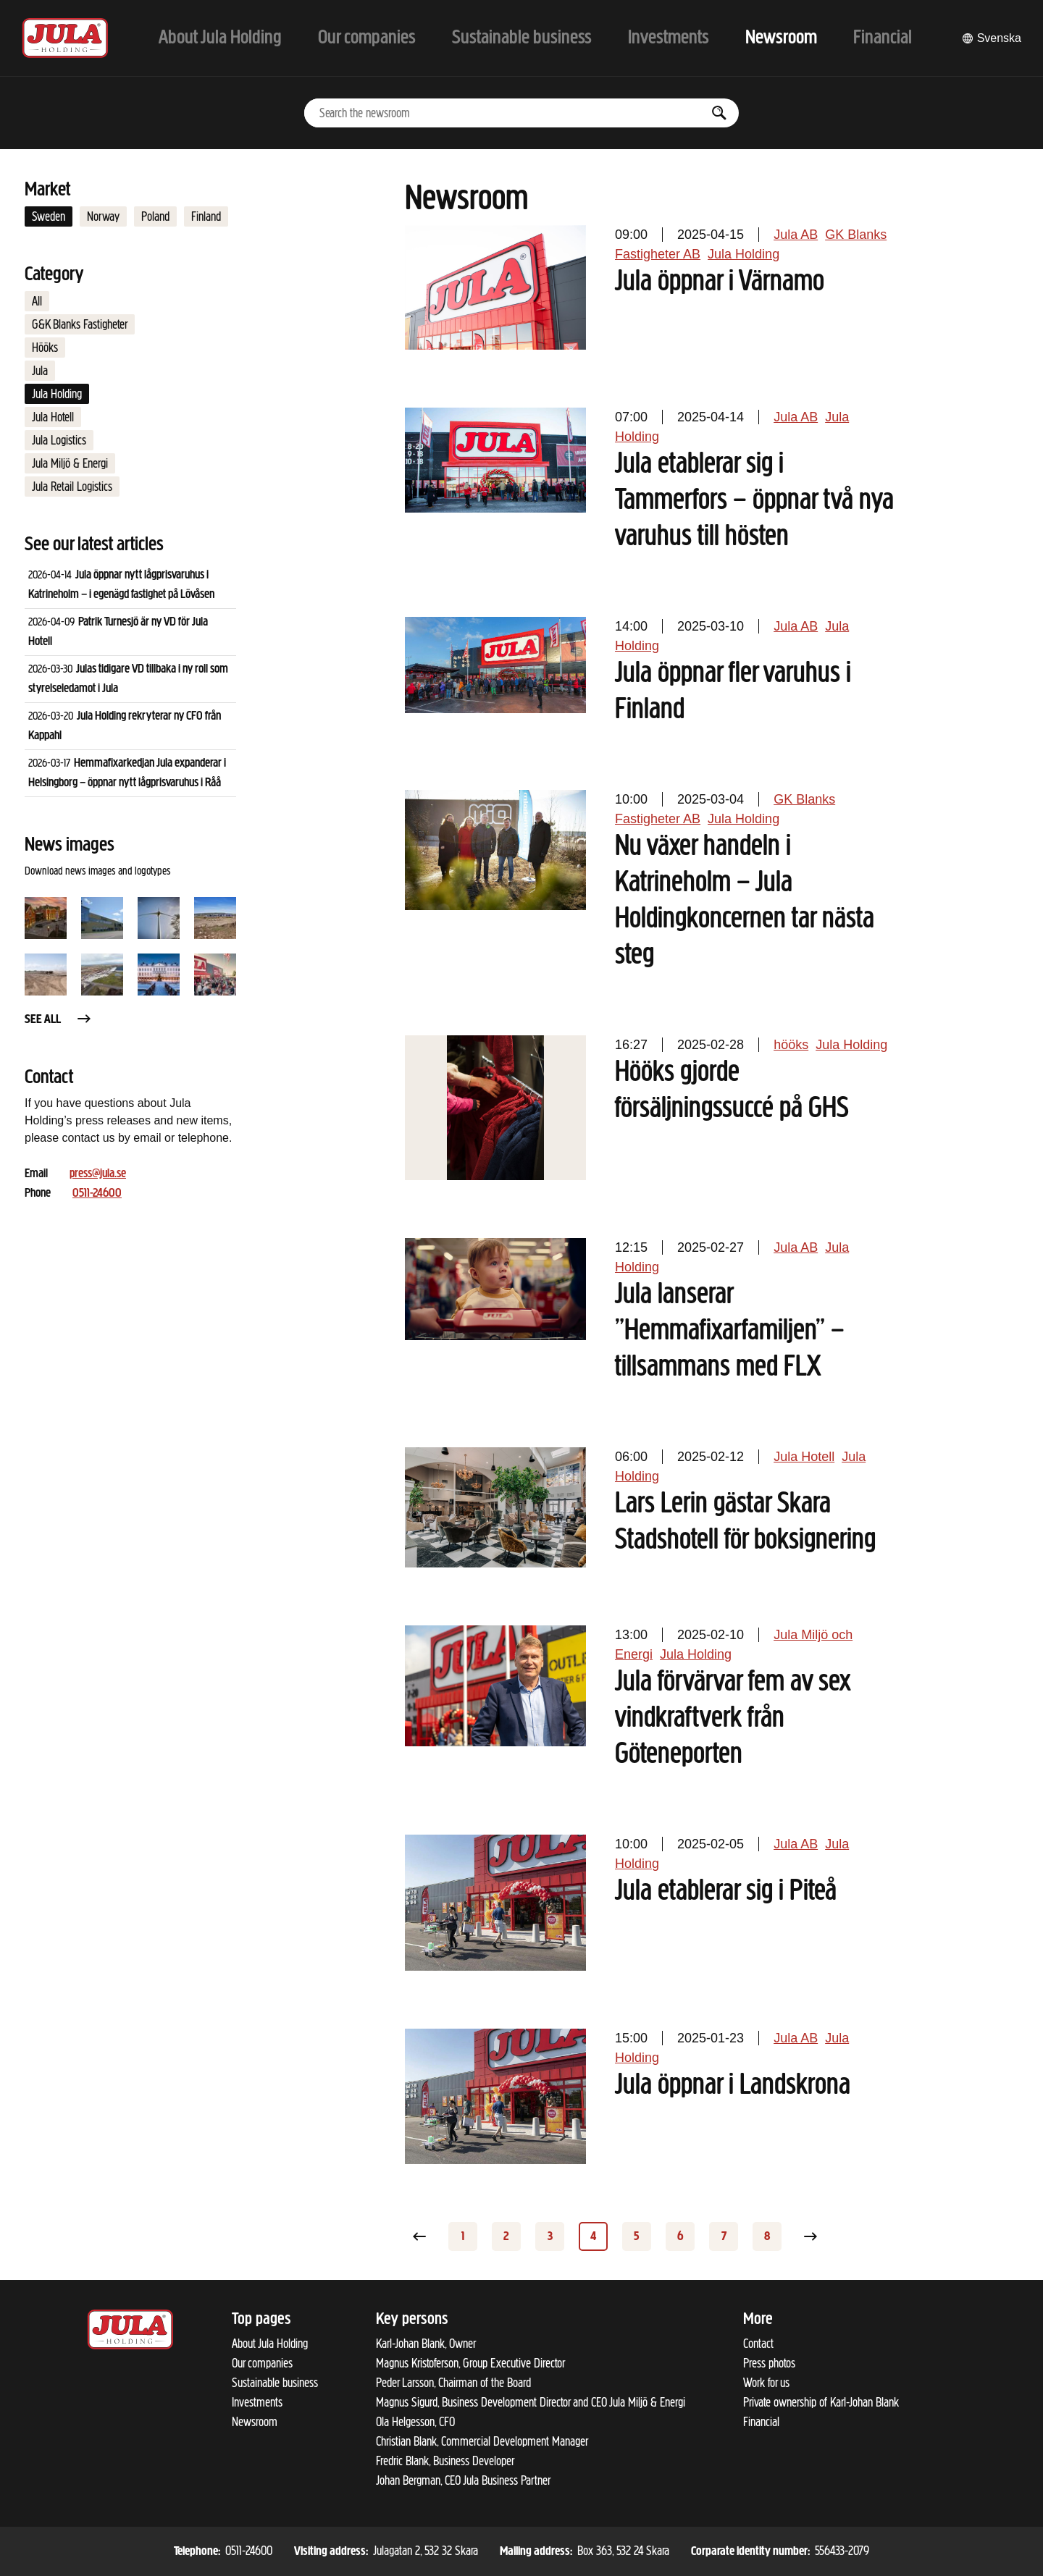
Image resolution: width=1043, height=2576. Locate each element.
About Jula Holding (270, 2343)
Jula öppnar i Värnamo (719, 282)
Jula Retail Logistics (72, 486)
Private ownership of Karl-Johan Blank (821, 2402)
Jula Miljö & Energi (70, 463)
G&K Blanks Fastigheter (79, 324)
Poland (155, 216)
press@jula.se (98, 1174)
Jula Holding (57, 393)
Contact (758, 2343)
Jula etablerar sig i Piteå (726, 1891)
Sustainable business (275, 2382)
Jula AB (796, 234)
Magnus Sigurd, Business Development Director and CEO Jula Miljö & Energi (530, 2402)
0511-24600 (97, 1193)
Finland (206, 216)
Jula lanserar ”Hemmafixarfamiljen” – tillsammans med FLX (730, 1331)
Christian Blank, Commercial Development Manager (482, 2441)
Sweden (48, 216)
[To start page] (65, 38)
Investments (257, 2402)
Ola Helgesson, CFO (415, 2421)
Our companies (262, 2363)
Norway (103, 216)
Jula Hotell (53, 417)
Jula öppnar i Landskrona (732, 2085)
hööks (791, 1044)
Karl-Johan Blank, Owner (426, 2343)
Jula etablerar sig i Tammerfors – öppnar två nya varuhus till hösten (754, 501)
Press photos (769, 2363)
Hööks (45, 347)
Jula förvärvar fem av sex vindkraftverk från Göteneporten (732, 1718)
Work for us (766, 2382)
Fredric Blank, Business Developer (445, 2460)
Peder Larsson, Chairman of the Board (453, 2382)
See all (59, 1020)
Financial (761, 2421)
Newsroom (254, 2421)
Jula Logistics (59, 440)
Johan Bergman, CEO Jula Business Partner (463, 2480)
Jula (40, 370)
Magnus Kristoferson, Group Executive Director (470, 2363)
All (37, 301)
